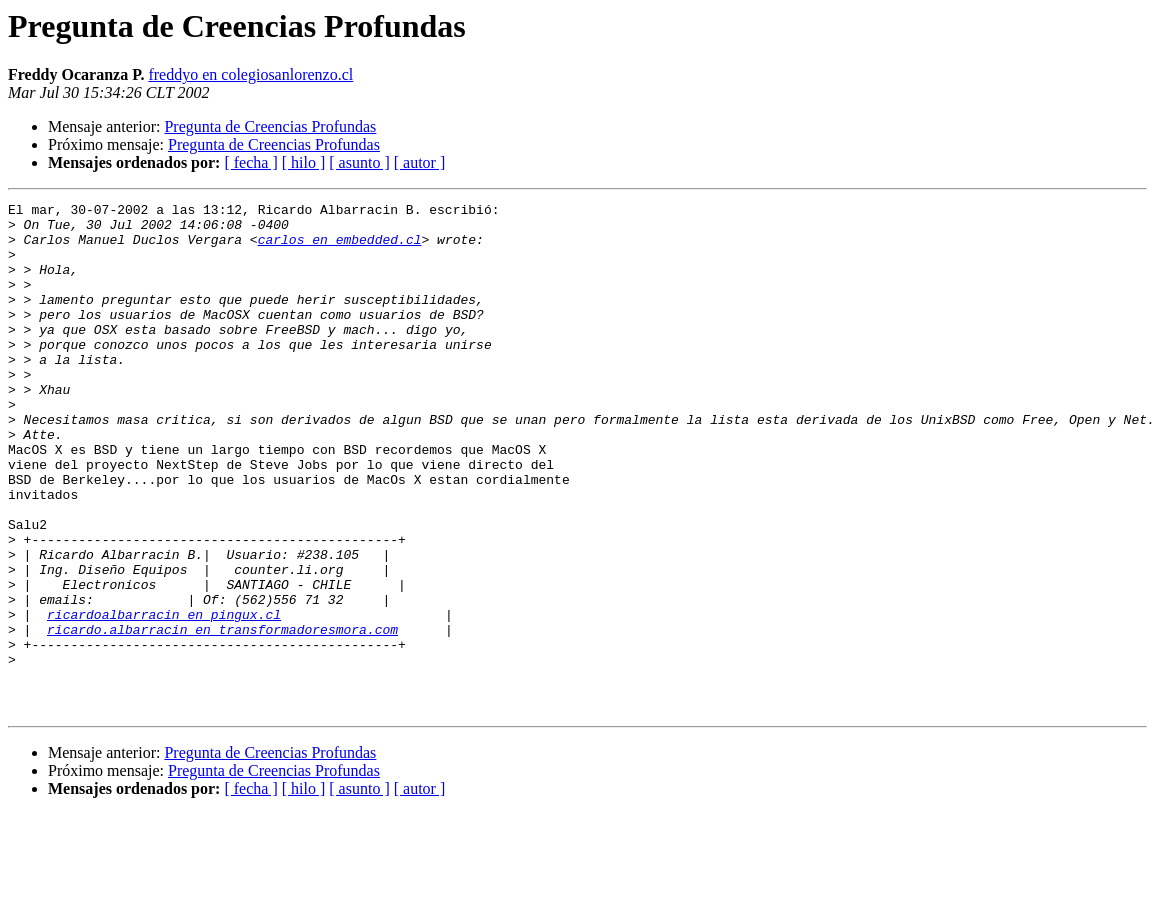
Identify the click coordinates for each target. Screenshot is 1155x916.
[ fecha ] (250, 162)
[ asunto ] (359, 162)
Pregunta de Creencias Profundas (270, 126)
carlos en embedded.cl (340, 248)
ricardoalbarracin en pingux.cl (164, 698)
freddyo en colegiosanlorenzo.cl (250, 74)
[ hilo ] (304, 162)
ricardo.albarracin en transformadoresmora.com (222, 716)
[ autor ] (420, 162)
